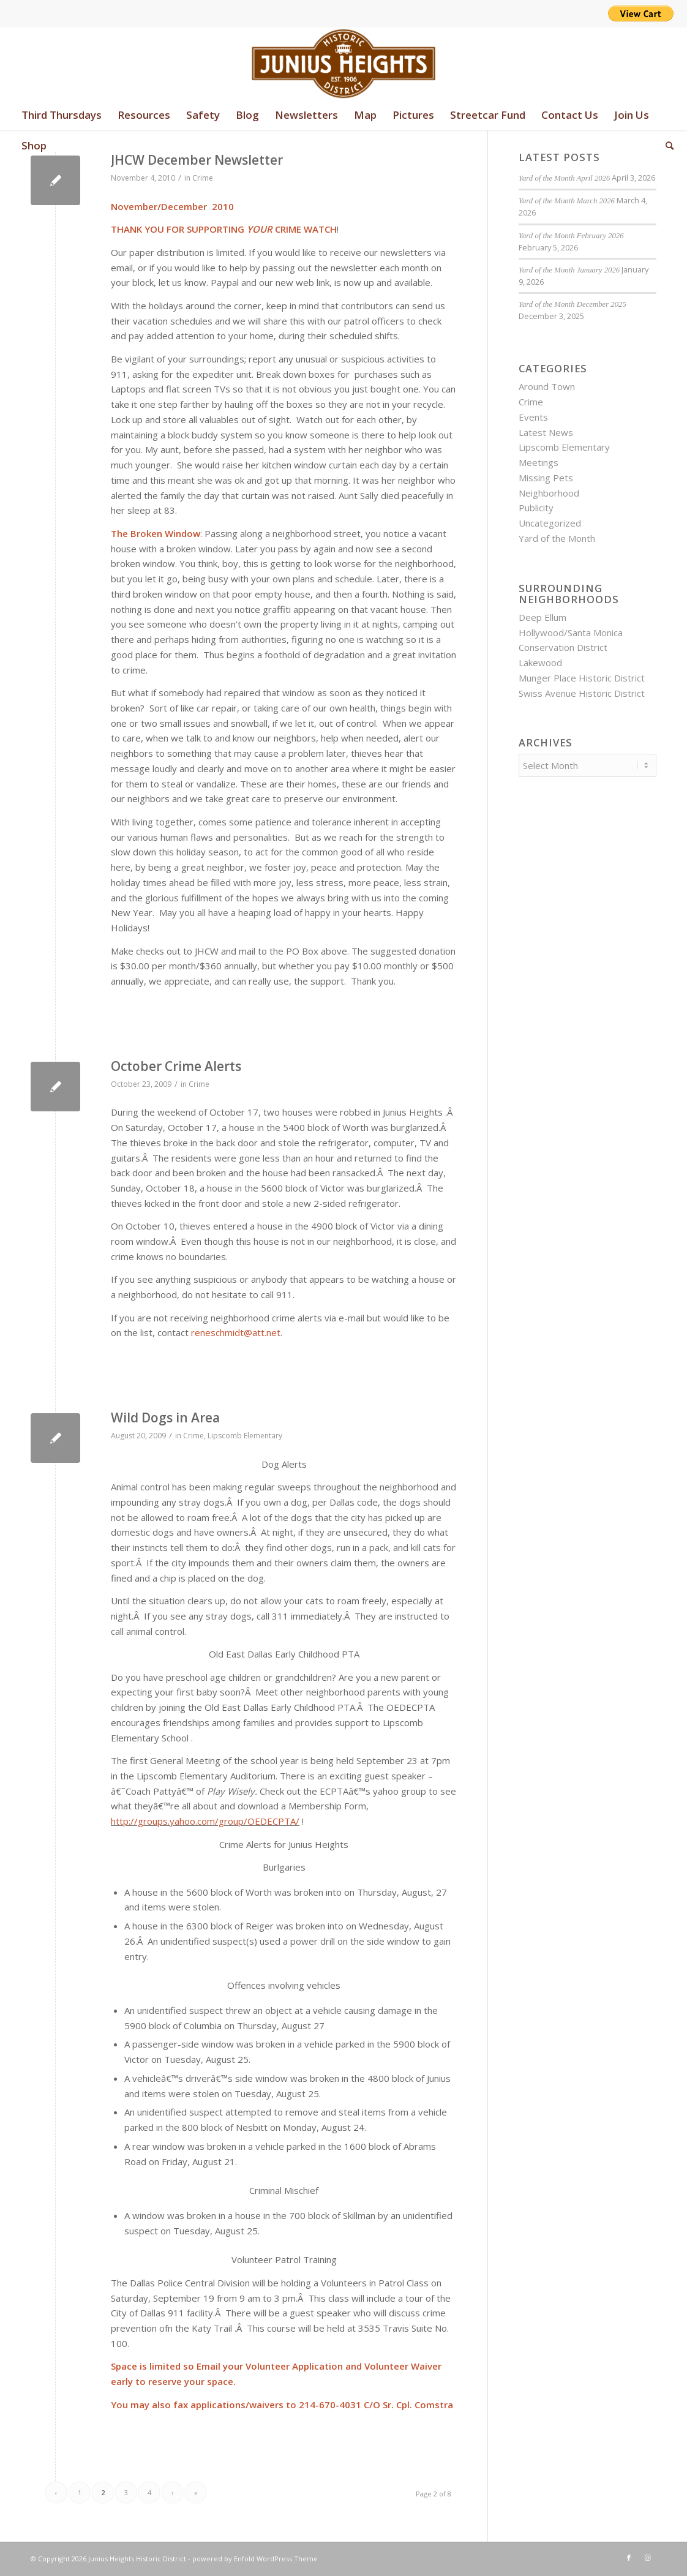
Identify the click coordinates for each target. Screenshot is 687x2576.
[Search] (666, 145)
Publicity (536, 507)
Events (533, 417)
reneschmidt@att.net (235, 1332)
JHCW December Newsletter (197, 159)
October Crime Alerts (176, 1066)
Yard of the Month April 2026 (564, 178)
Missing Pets (546, 477)
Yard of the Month (557, 538)
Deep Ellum (542, 617)
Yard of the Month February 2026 (571, 235)
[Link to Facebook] (629, 2557)
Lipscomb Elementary (245, 1435)
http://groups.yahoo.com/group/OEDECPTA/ (205, 1821)
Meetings (538, 462)
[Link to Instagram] (647, 2557)
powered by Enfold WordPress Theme (255, 2558)
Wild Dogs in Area (165, 1417)
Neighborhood (549, 493)
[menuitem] (61, 115)
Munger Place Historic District (582, 678)
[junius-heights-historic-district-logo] (343, 64)
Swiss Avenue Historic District (582, 693)
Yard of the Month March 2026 (567, 201)
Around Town (547, 386)
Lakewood (540, 662)
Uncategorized (550, 523)
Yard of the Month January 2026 (569, 270)
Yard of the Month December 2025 (572, 304)
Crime (202, 178)
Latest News (546, 432)
